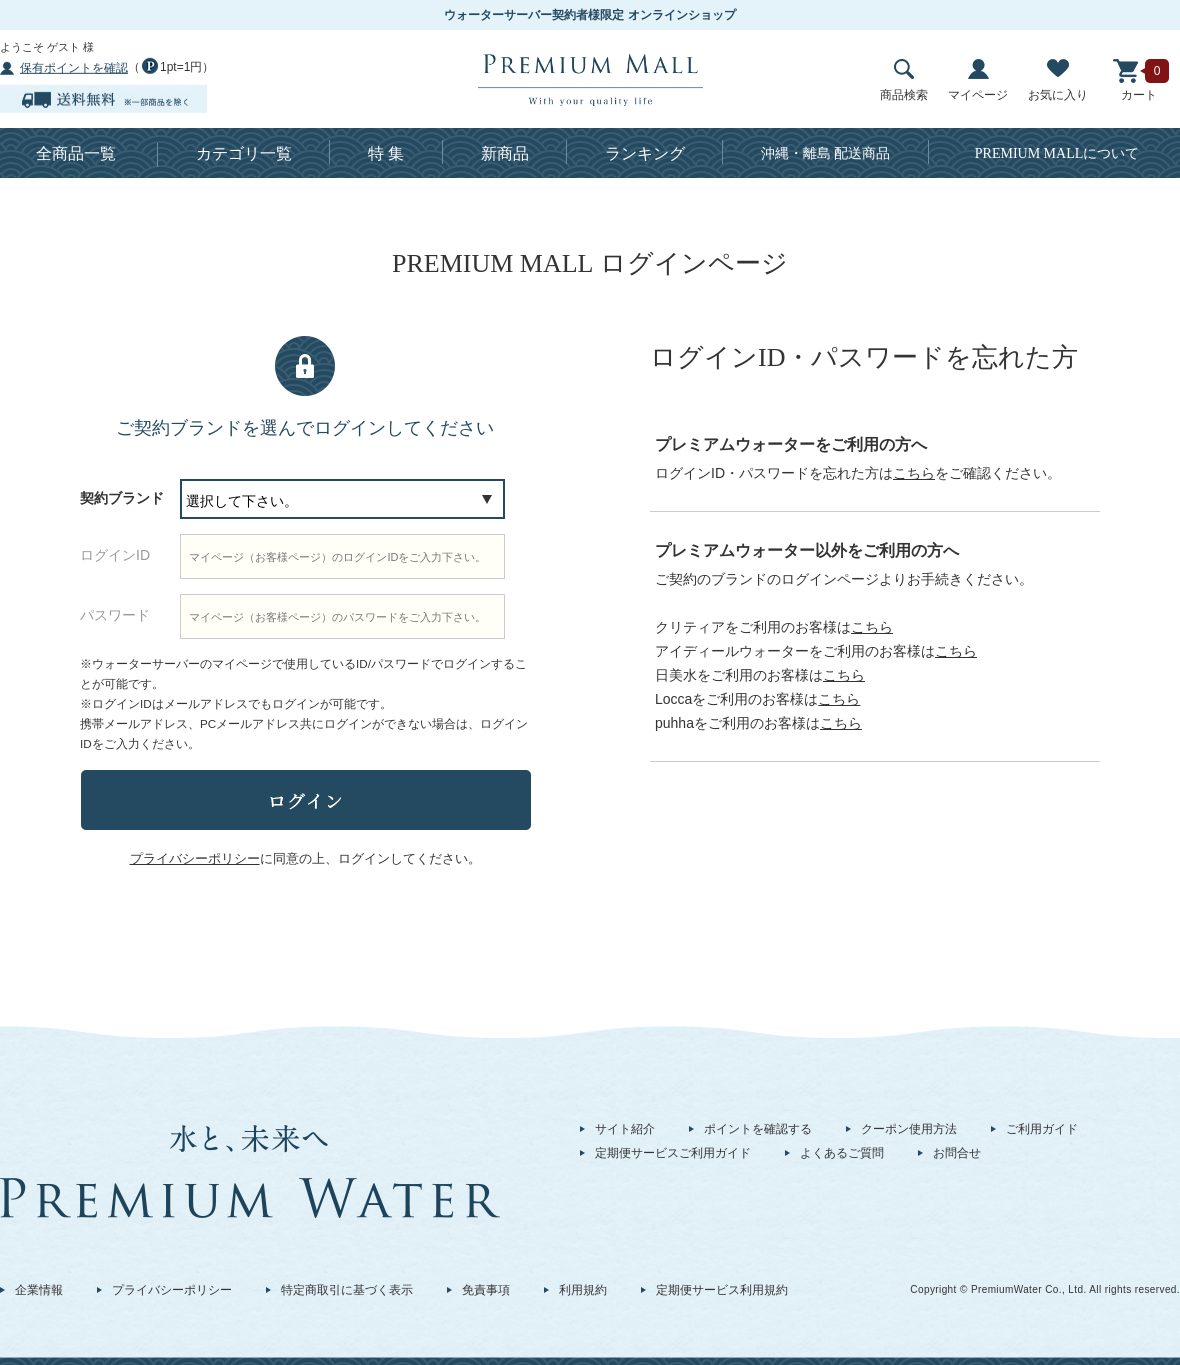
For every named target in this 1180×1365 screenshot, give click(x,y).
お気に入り (1058, 80)
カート (1139, 80)
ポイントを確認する (758, 1129)
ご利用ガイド (1042, 1129)
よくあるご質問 (842, 1153)
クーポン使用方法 (909, 1129)
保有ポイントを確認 (74, 68)
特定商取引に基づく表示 (347, 1290)
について (1057, 153)
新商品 (505, 153)
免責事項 (486, 1290)
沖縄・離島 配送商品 (826, 153)
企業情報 (39, 1290)
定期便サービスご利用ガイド (673, 1153)
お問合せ (957, 1153)
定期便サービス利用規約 (722, 1290)
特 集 (386, 153)
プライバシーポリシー (172, 1290)
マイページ (978, 80)
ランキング (645, 153)
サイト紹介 (625, 1129)
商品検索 (904, 80)
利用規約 (583, 1290)
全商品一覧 (76, 153)
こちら (914, 473)
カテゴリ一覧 (244, 153)
